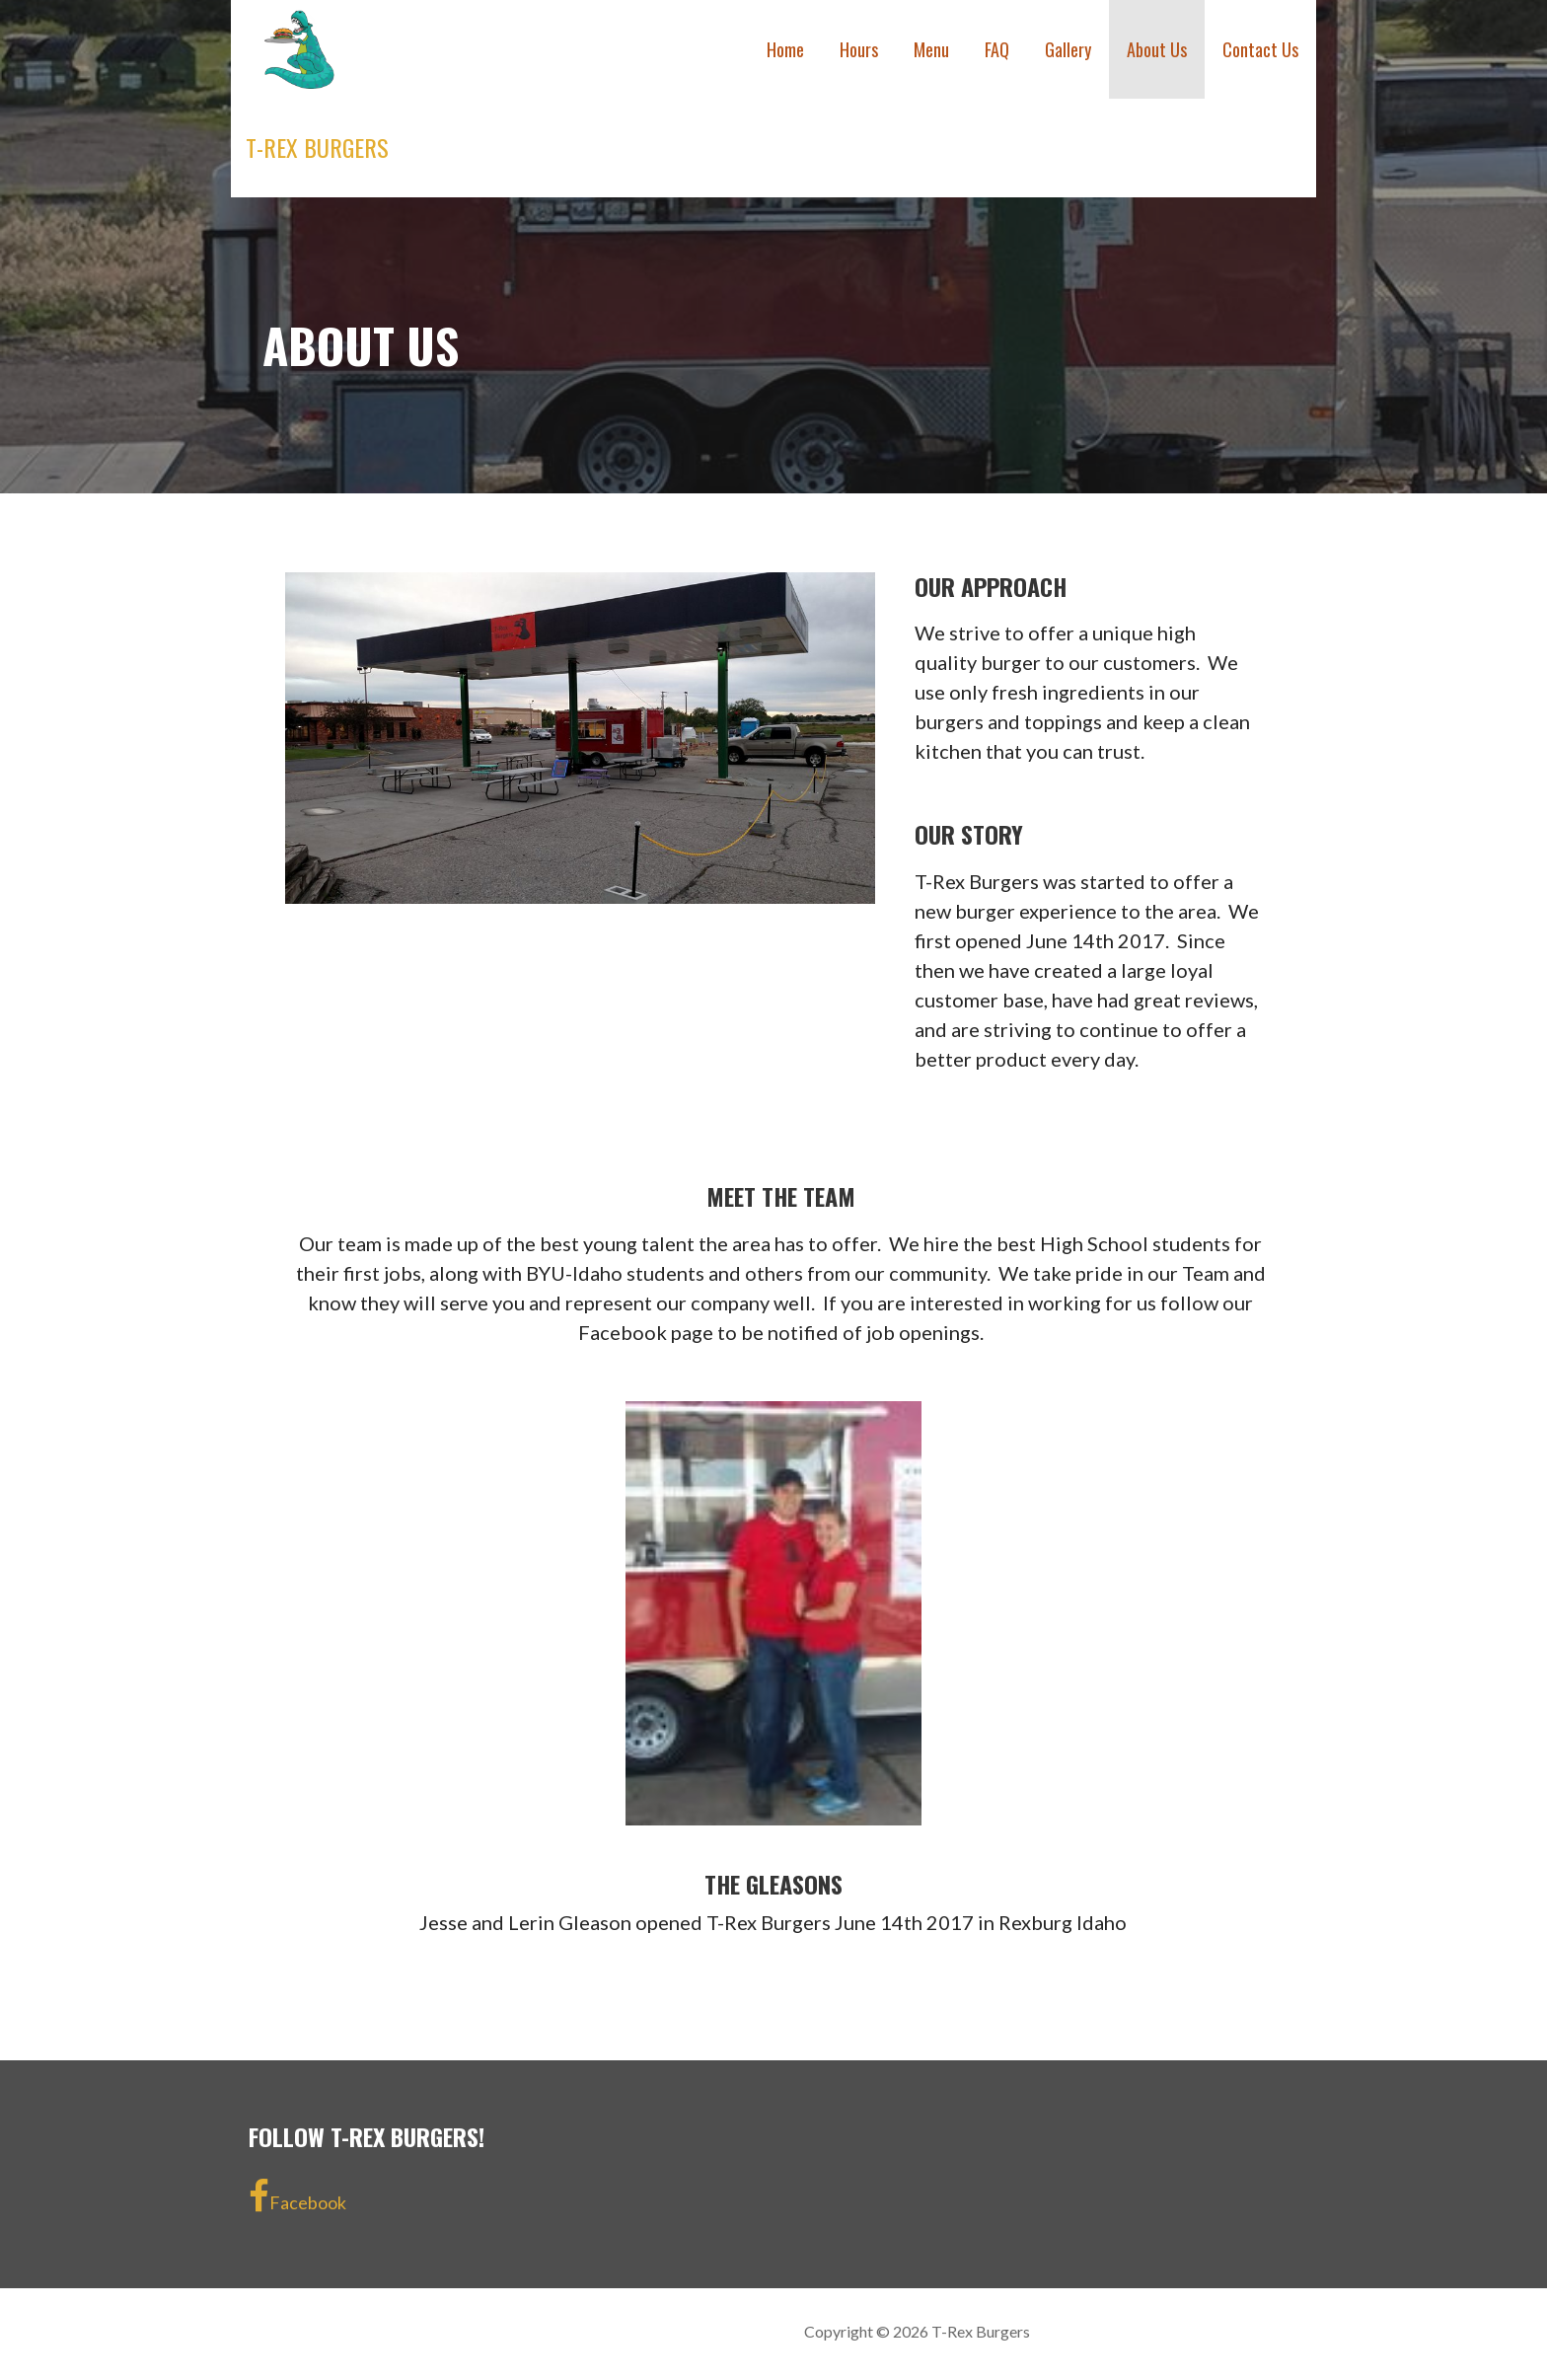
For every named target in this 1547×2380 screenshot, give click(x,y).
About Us (1157, 49)
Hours (859, 49)
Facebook (297, 2196)
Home (785, 49)
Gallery (1068, 49)
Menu (931, 49)
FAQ (997, 49)
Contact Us (1260, 49)
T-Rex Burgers (317, 147)
